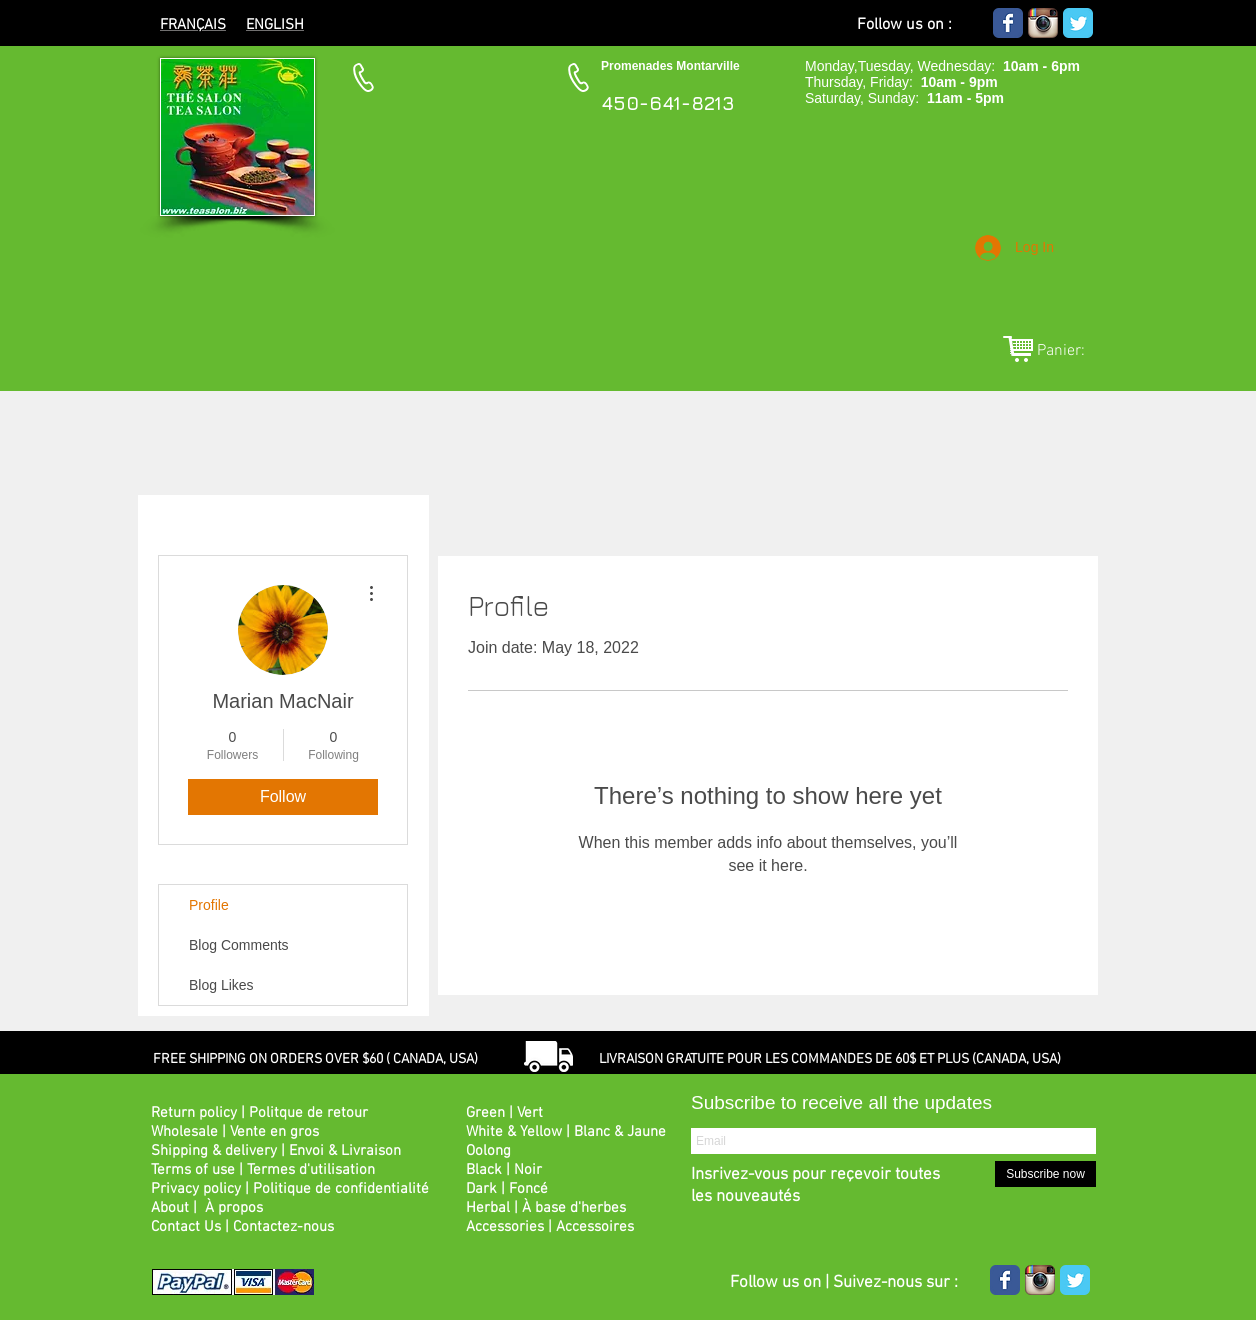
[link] (1072, 349)
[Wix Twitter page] (1078, 23)
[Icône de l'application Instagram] (1043, 23)
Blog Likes (221, 985)
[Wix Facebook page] (1008, 23)
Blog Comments (239, 945)
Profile (209, 905)
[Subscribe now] (1045, 1174)
